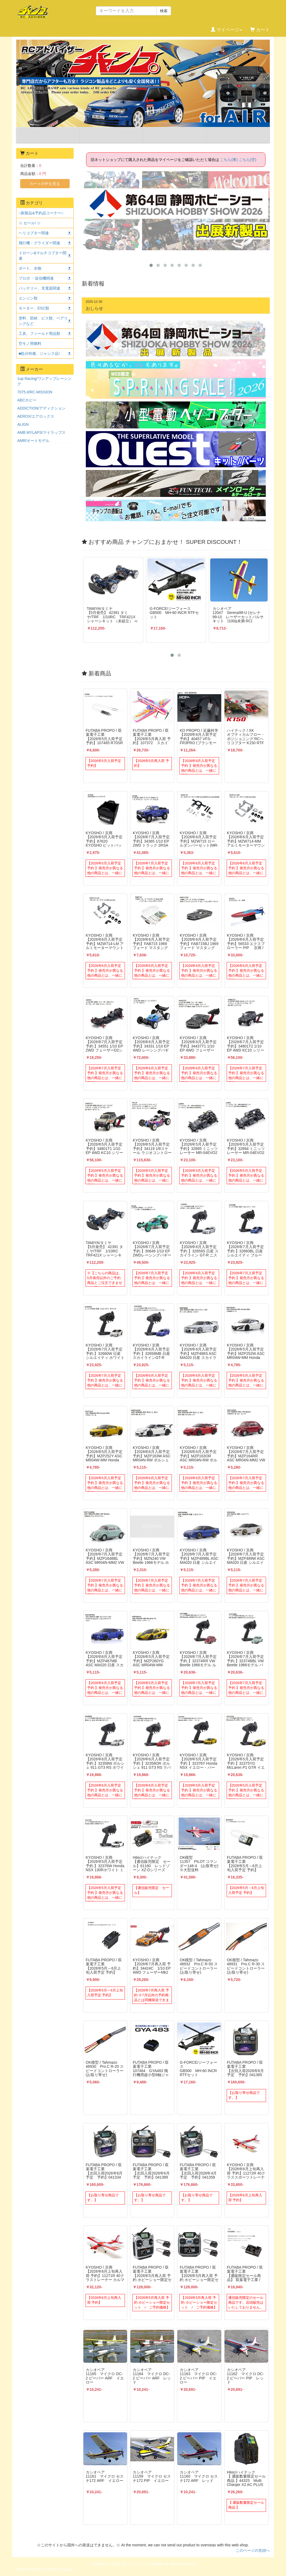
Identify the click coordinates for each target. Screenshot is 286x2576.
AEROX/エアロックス (35, 416)
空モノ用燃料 (30, 343)
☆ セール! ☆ (30, 223)
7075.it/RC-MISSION (34, 392)
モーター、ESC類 (34, 308)
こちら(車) (228, 159)
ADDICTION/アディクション (41, 408)
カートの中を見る (45, 183)
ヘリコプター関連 (34, 233)
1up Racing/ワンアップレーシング (44, 381)
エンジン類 (28, 298)
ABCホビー (26, 400)
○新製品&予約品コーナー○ (41, 213)
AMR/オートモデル (33, 440)
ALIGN (23, 424)
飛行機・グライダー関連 (39, 243)
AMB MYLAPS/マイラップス (41, 432)
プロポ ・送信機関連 (36, 278)
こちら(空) (247, 159)
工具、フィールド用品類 (39, 333)
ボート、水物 (30, 268)
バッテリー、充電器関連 (39, 288)
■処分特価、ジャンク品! (39, 353)
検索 (164, 11)
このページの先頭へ (253, 2550)
